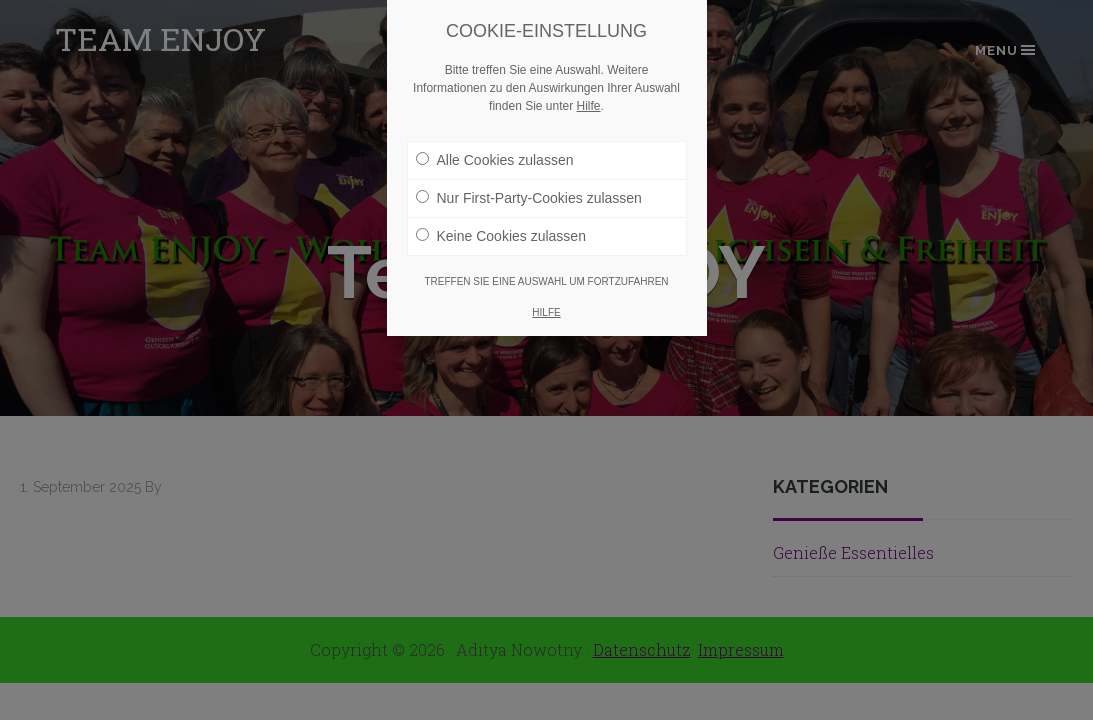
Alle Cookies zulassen (495, 160)
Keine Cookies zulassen (501, 236)
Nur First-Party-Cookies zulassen (529, 198)
